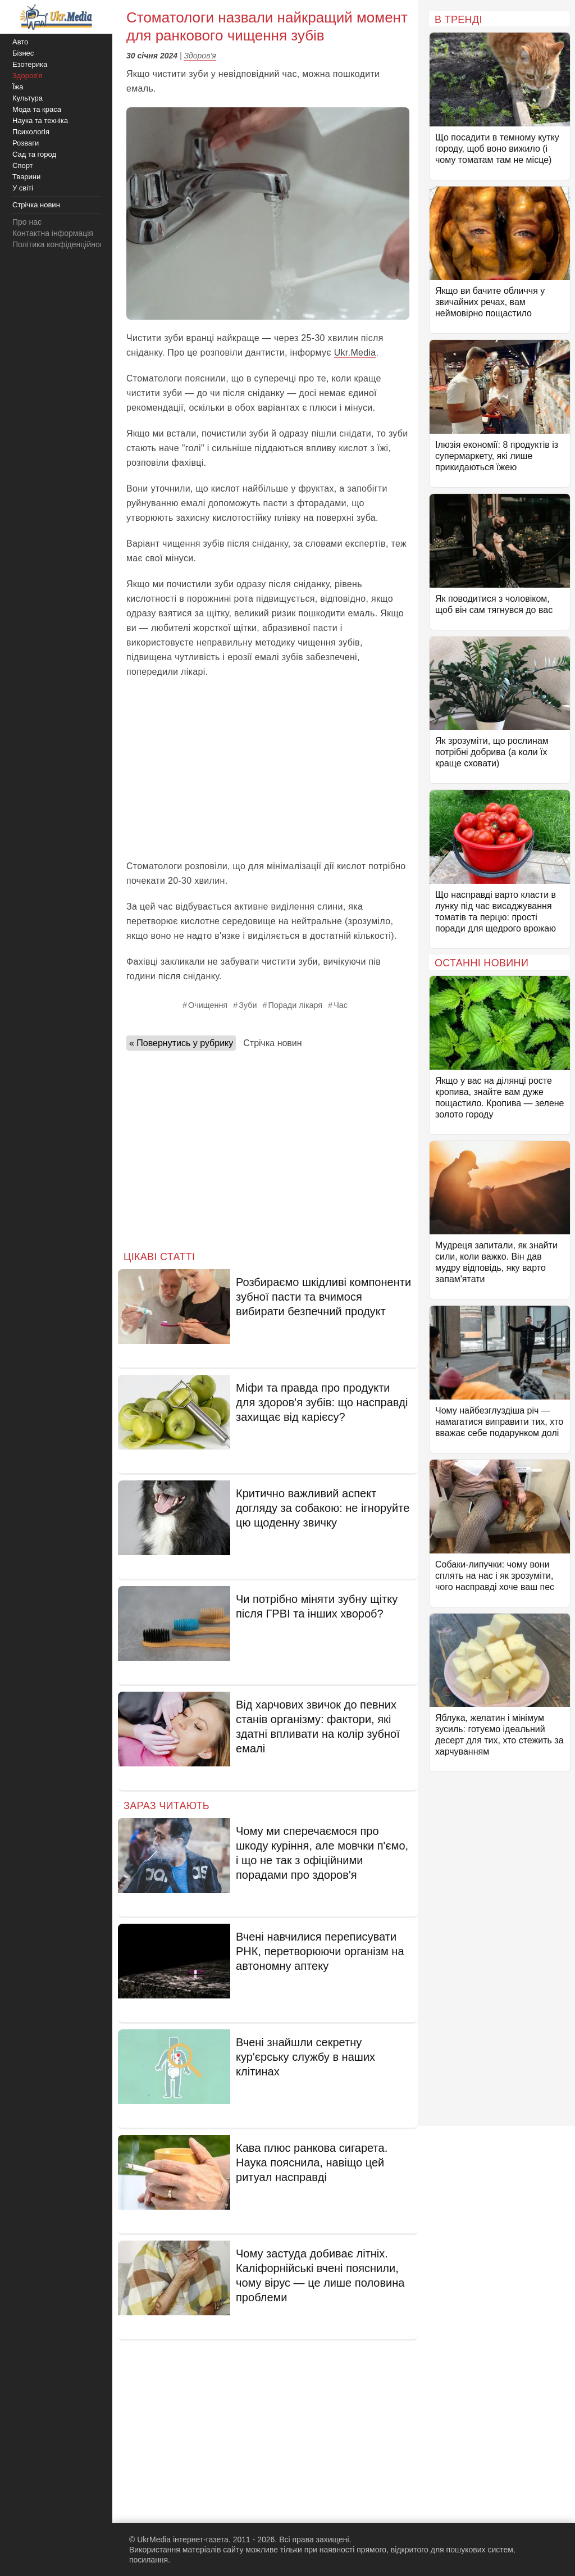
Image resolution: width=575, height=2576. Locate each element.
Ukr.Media (355, 352)
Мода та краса (36, 109)
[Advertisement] (267, 769)
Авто (20, 42)
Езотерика (29, 64)
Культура (27, 98)
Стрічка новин (272, 1043)
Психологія (30, 132)
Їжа (18, 87)
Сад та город (34, 154)
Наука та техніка (40, 120)
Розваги (25, 143)
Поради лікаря (295, 1005)
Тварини (26, 176)
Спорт (22, 165)
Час (341, 1005)
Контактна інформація (52, 233)
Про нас (27, 221)
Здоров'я (200, 55)
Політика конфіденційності (60, 244)
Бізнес (23, 53)
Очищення (207, 1005)
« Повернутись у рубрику (181, 1043)
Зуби (248, 1005)
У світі (22, 188)
